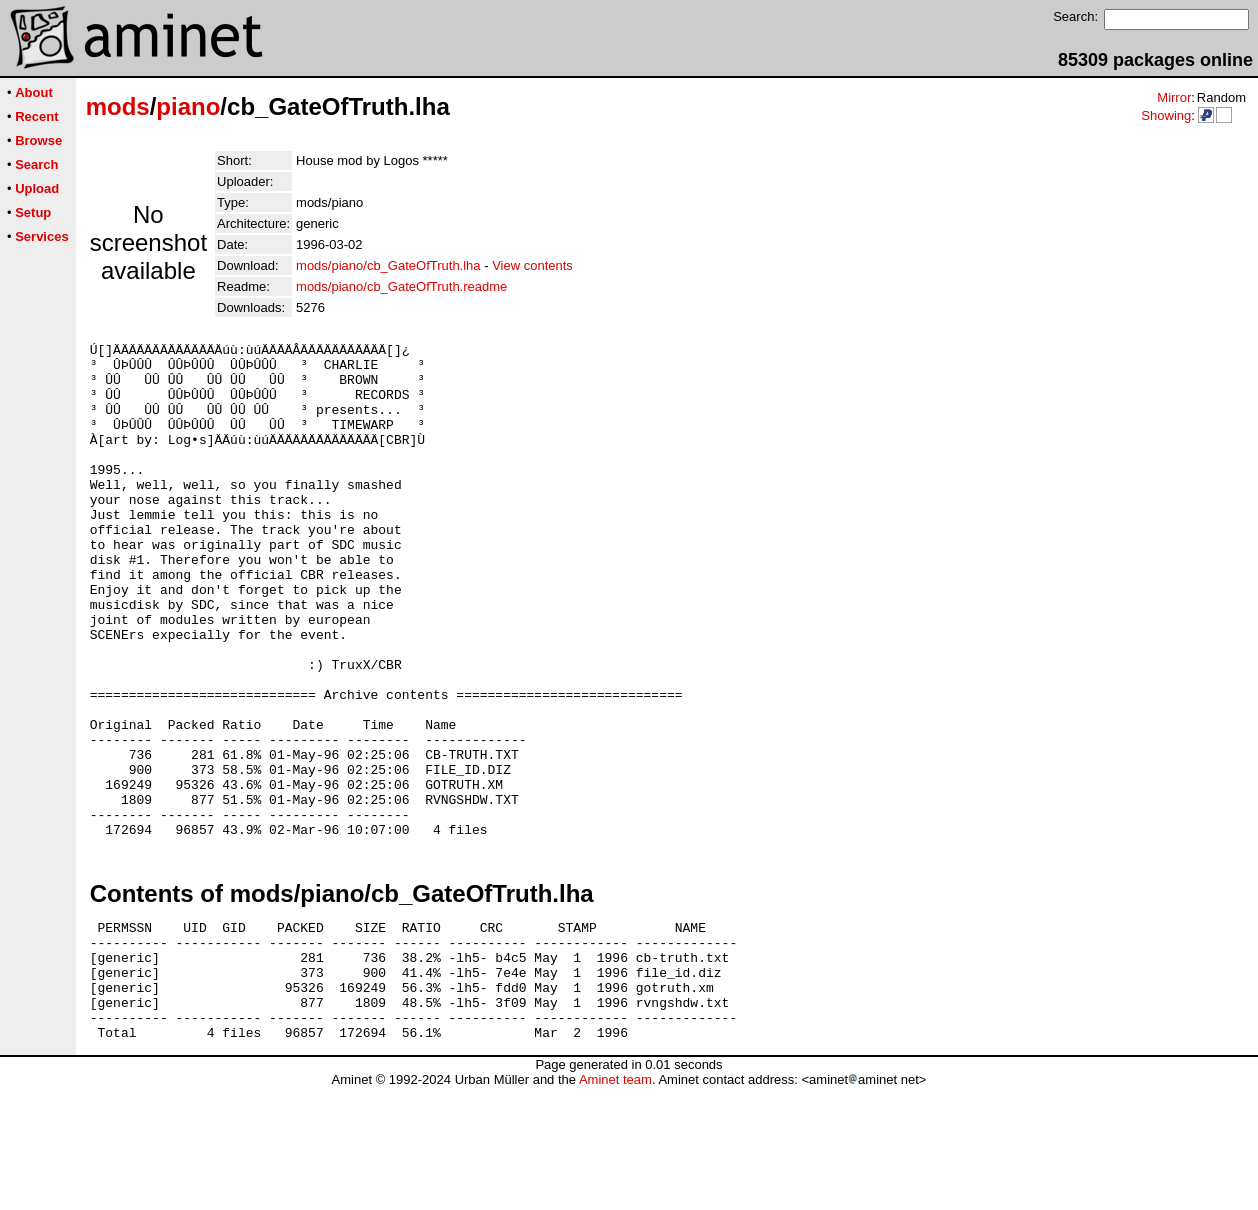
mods (118, 106)
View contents (532, 265)
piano (188, 106)
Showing (1166, 115)
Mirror (1174, 97)
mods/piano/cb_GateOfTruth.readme (401, 286)
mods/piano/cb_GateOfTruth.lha (388, 265)
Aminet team (615, 1202)
